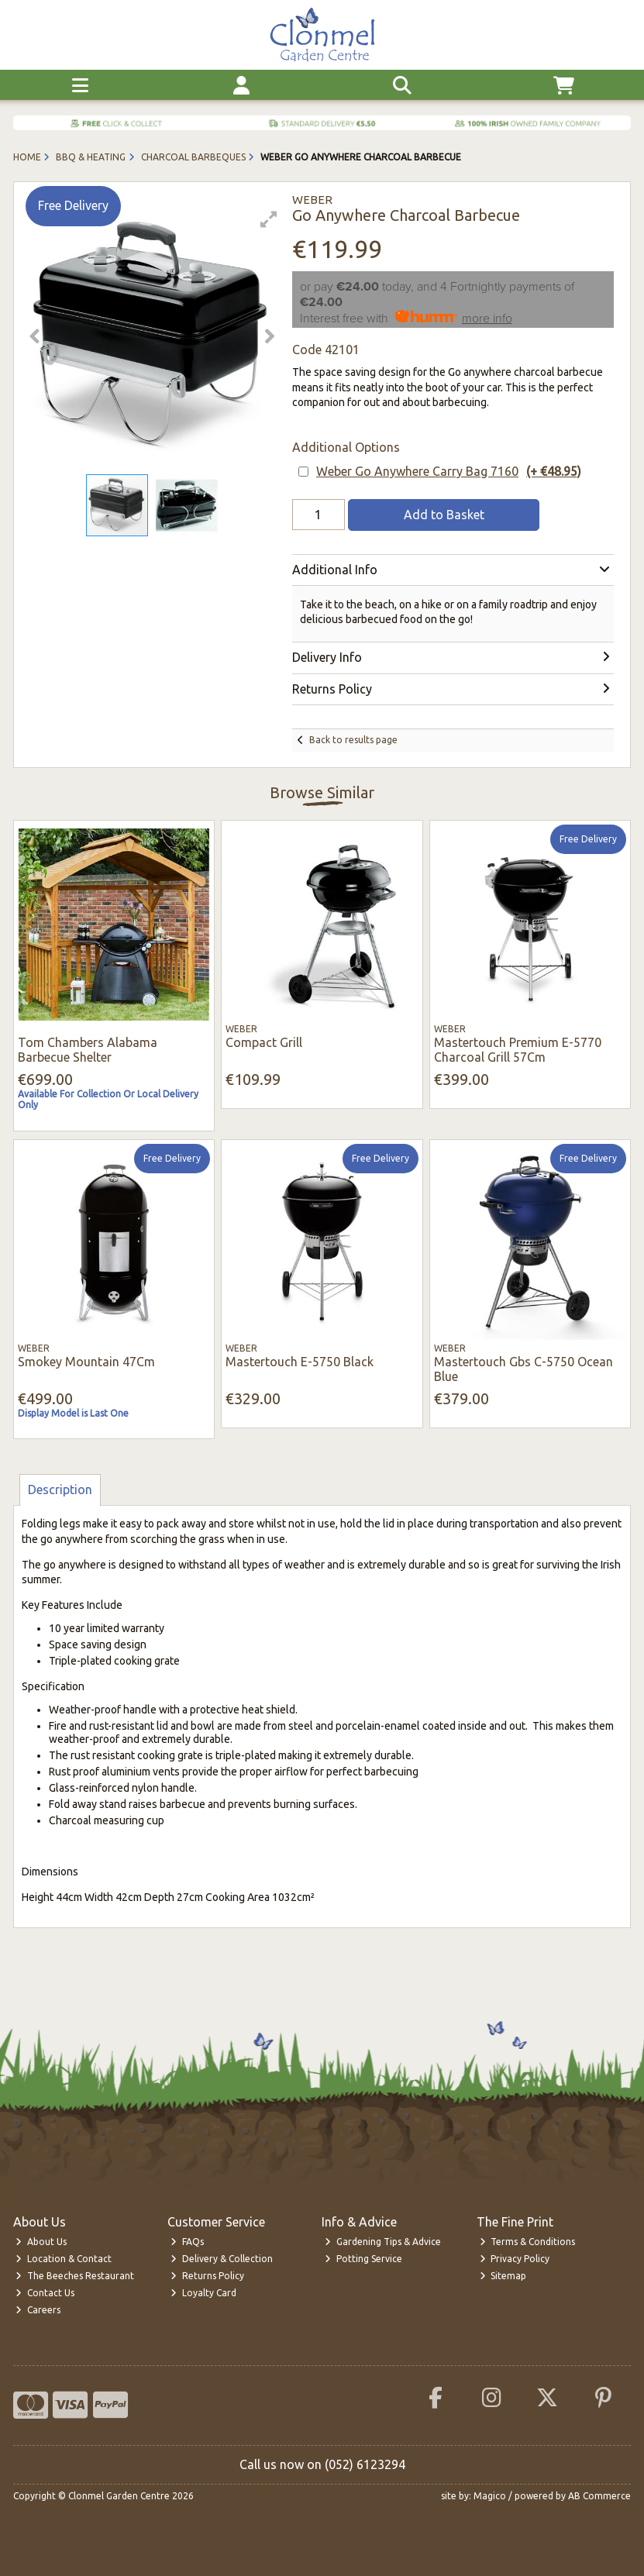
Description (60, 1489)
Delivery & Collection (221, 2259)
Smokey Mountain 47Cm (86, 1362)
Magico (490, 2496)
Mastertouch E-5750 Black (300, 1362)
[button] (269, 219)
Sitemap (503, 2276)
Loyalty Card (203, 2293)
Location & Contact (63, 2259)
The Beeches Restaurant (74, 2276)
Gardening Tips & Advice (383, 2242)
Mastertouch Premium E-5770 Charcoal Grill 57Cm (517, 1049)
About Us (41, 2242)
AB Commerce (599, 2496)
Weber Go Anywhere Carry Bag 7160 (448, 471)
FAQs (187, 2242)
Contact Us (44, 2293)
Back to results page (353, 740)
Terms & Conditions (528, 2242)
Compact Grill (264, 1042)
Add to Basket (444, 515)
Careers (37, 2310)
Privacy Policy (515, 2259)
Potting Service (363, 2259)
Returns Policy (207, 2276)
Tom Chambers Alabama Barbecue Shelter (87, 1049)
